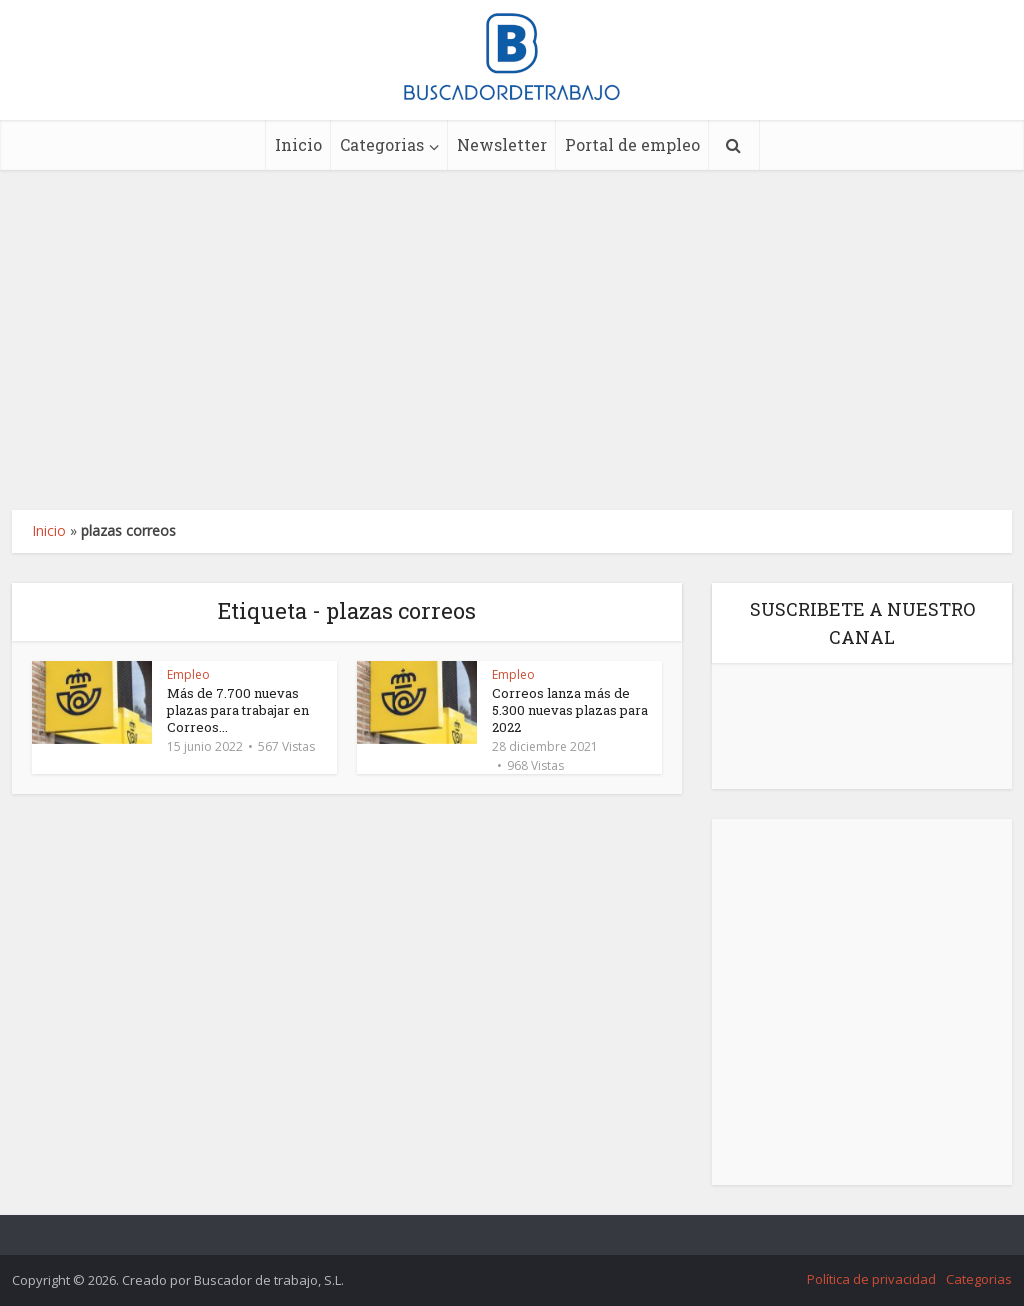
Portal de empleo (632, 144)
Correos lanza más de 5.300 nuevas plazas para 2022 (570, 710)
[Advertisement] (512, 340)
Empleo (188, 674)
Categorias (382, 144)
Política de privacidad (871, 1279)
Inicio (298, 144)
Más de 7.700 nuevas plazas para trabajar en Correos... (238, 710)
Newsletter (502, 144)
